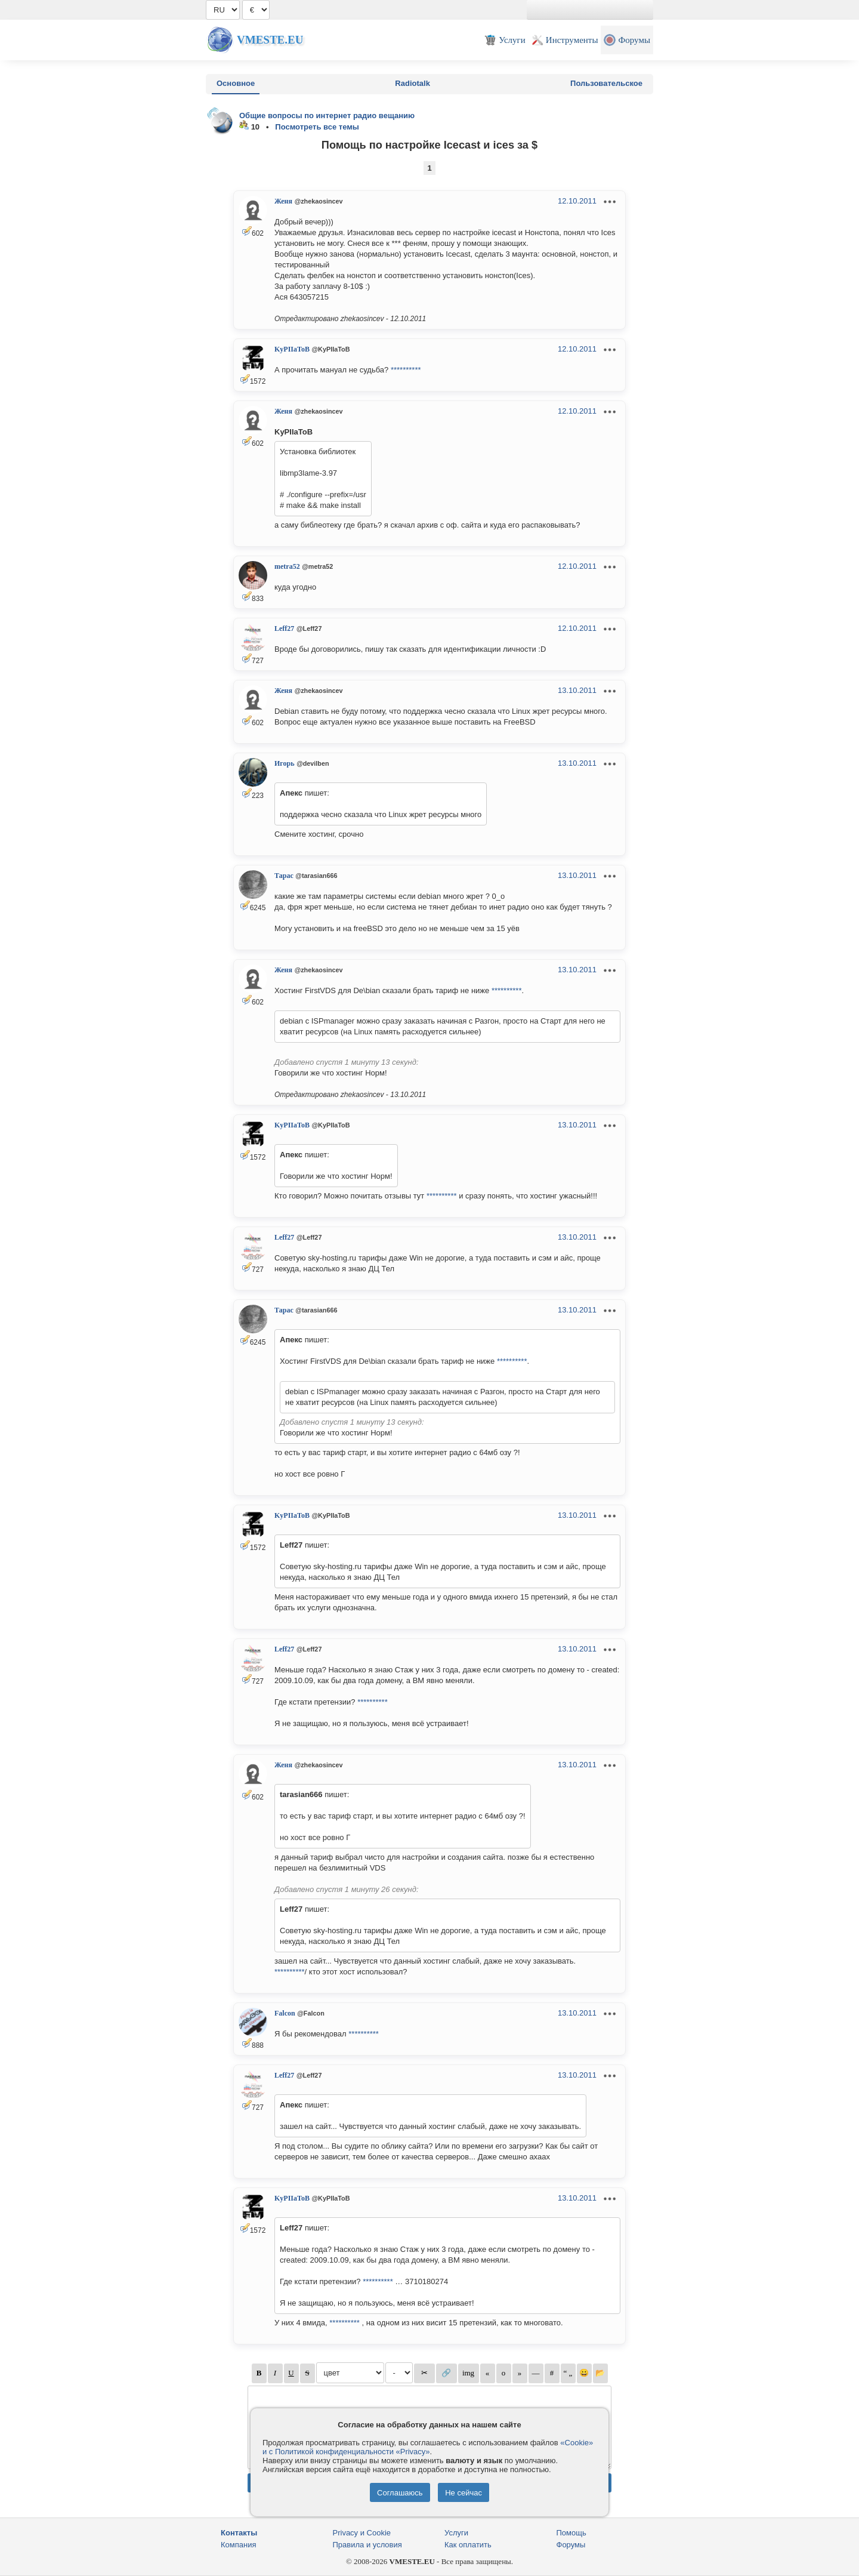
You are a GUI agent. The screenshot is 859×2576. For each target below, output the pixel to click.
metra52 (287, 566)
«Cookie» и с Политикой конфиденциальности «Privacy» (427, 2447)
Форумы (571, 2544)
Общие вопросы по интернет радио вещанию (327, 115)
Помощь (571, 2532)
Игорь (284, 763)
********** (406, 369)
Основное (236, 83)
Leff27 (284, 628)
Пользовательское (606, 83)
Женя (283, 201)
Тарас (283, 875)
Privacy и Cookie (362, 2532)
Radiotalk (412, 83)
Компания (239, 2544)
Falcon (284, 2013)
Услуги (456, 2532)
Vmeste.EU (270, 39)
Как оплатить (468, 2544)
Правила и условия (367, 2544)
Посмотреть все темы (317, 126)
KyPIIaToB (292, 349)
